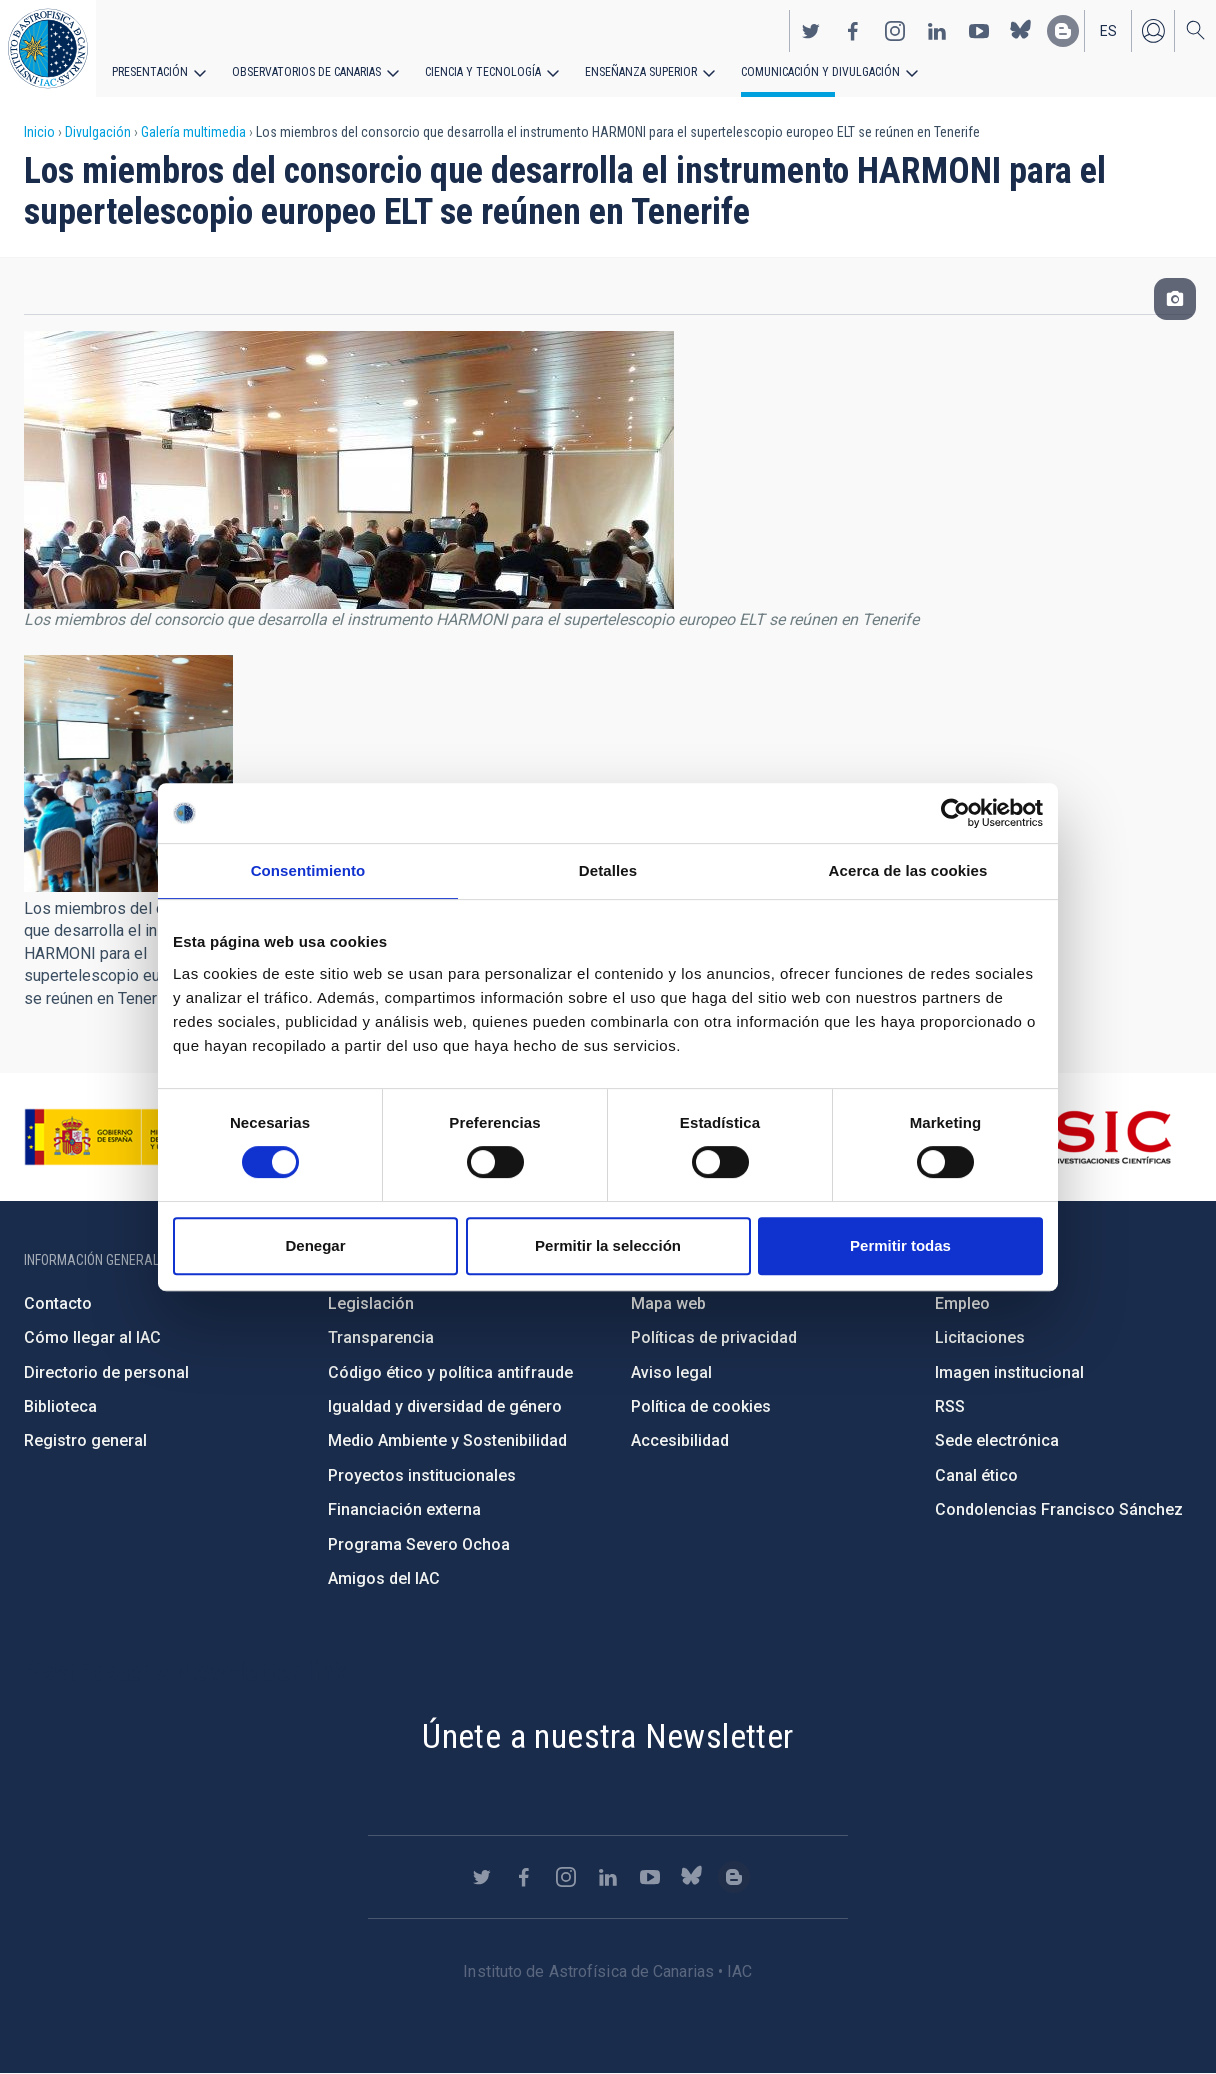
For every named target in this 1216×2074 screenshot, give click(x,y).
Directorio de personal (106, 1372)
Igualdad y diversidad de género (445, 1406)
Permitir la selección (608, 1245)
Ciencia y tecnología (483, 72)
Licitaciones (980, 1337)
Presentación (150, 72)
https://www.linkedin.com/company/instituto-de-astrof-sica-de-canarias (937, 31)
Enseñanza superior (641, 72)
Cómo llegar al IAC (92, 1337)
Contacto (58, 1303)
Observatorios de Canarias (306, 72)
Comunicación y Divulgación (820, 72)
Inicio (39, 132)
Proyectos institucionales (422, 1475)
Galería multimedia (193, 132)
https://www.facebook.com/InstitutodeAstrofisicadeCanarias (853, 31)
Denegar (315, 1245)
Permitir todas (900, 1245)
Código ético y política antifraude (450, 1372)
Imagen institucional (1009, 1372)
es (1108, 31)
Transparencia (381, 1337)
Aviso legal (671, 1372)
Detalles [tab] (608, 870)
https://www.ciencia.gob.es (135, 1137)
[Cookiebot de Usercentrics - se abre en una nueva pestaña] (955, 813)
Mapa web (668, 1303)
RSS (950, 1406)
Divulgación (98, 132)
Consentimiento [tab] (308, 870)
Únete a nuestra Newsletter (607, 1736)
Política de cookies (701, 1406)
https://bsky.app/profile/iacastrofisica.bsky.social (1021, 31)
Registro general (85, 1440)
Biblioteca (60, 1406)
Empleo (962, 1303)
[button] (128, 773)
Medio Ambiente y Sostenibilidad (447, 1440)
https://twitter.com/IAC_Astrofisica (811, 31)
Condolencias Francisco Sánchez (1059, 1509)
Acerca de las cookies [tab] (908, 870)
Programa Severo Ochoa (419, 1544)
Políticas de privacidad (714, 1337)
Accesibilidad (680, 1440)
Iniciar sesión (1153, 31)
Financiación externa (404, 1509)
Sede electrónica (997, 1440)
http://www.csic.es (1062, 1137)
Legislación (371, 1303)
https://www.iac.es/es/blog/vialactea (1063, 31)
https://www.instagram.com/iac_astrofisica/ (895, 31)
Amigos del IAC (384, 1578)
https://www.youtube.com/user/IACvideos (979, 31)
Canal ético (976, 1475)
